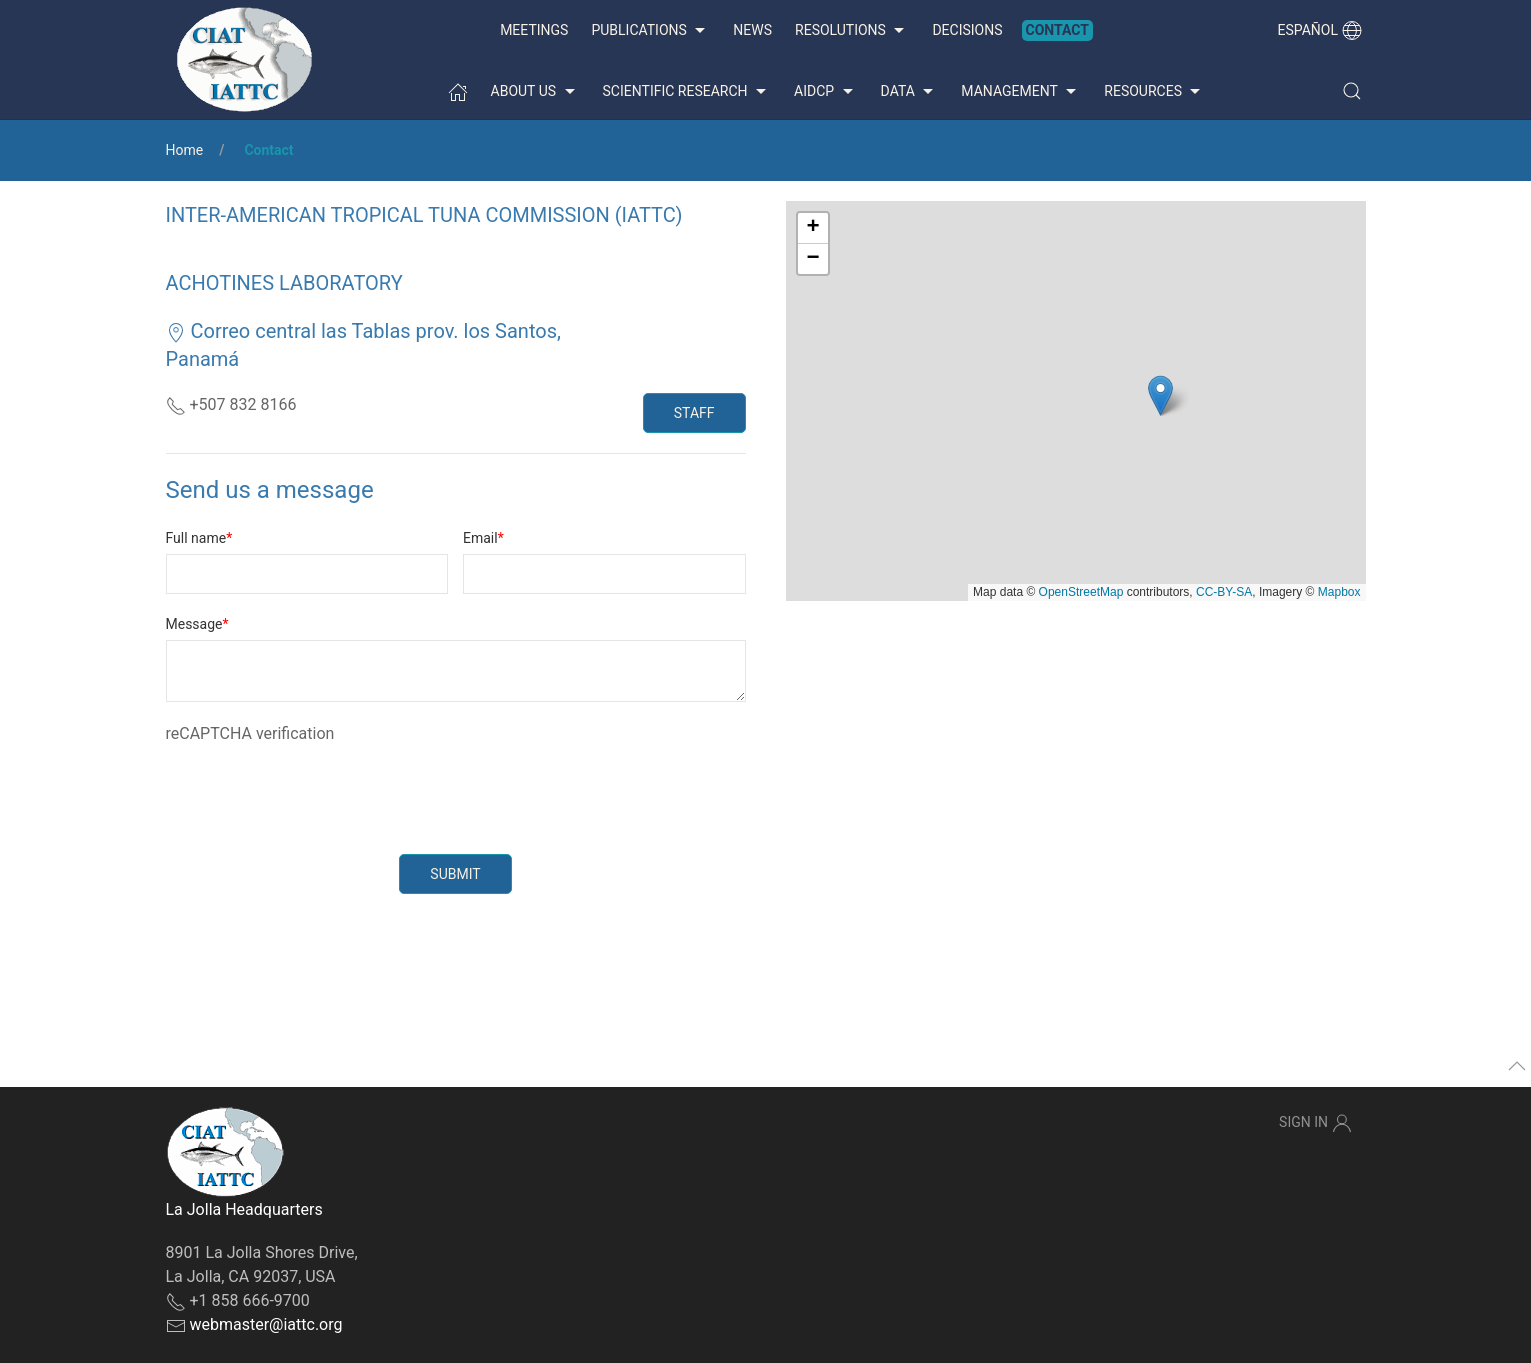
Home (185, 150)
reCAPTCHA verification (250, 733)
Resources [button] (1154, 92)
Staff (694, 413)
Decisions (967, 30)
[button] (1352, 91)
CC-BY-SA (1224, 592)
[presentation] (318, 785)
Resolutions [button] (852, 31)
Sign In (1315, 1123)
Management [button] (1021, 92)
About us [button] (535, 92)
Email (480, 538)
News (752, 30)
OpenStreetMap (1081, 592)
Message (194, 624)
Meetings (534, 30)
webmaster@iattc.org (265, 1324)
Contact (1057, 30)
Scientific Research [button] (687, 92)
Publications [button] (650, 31)
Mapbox (1339, 592)
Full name (196, 538)
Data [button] (910, 92)
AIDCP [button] (826, 92)
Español (1320, 30)
